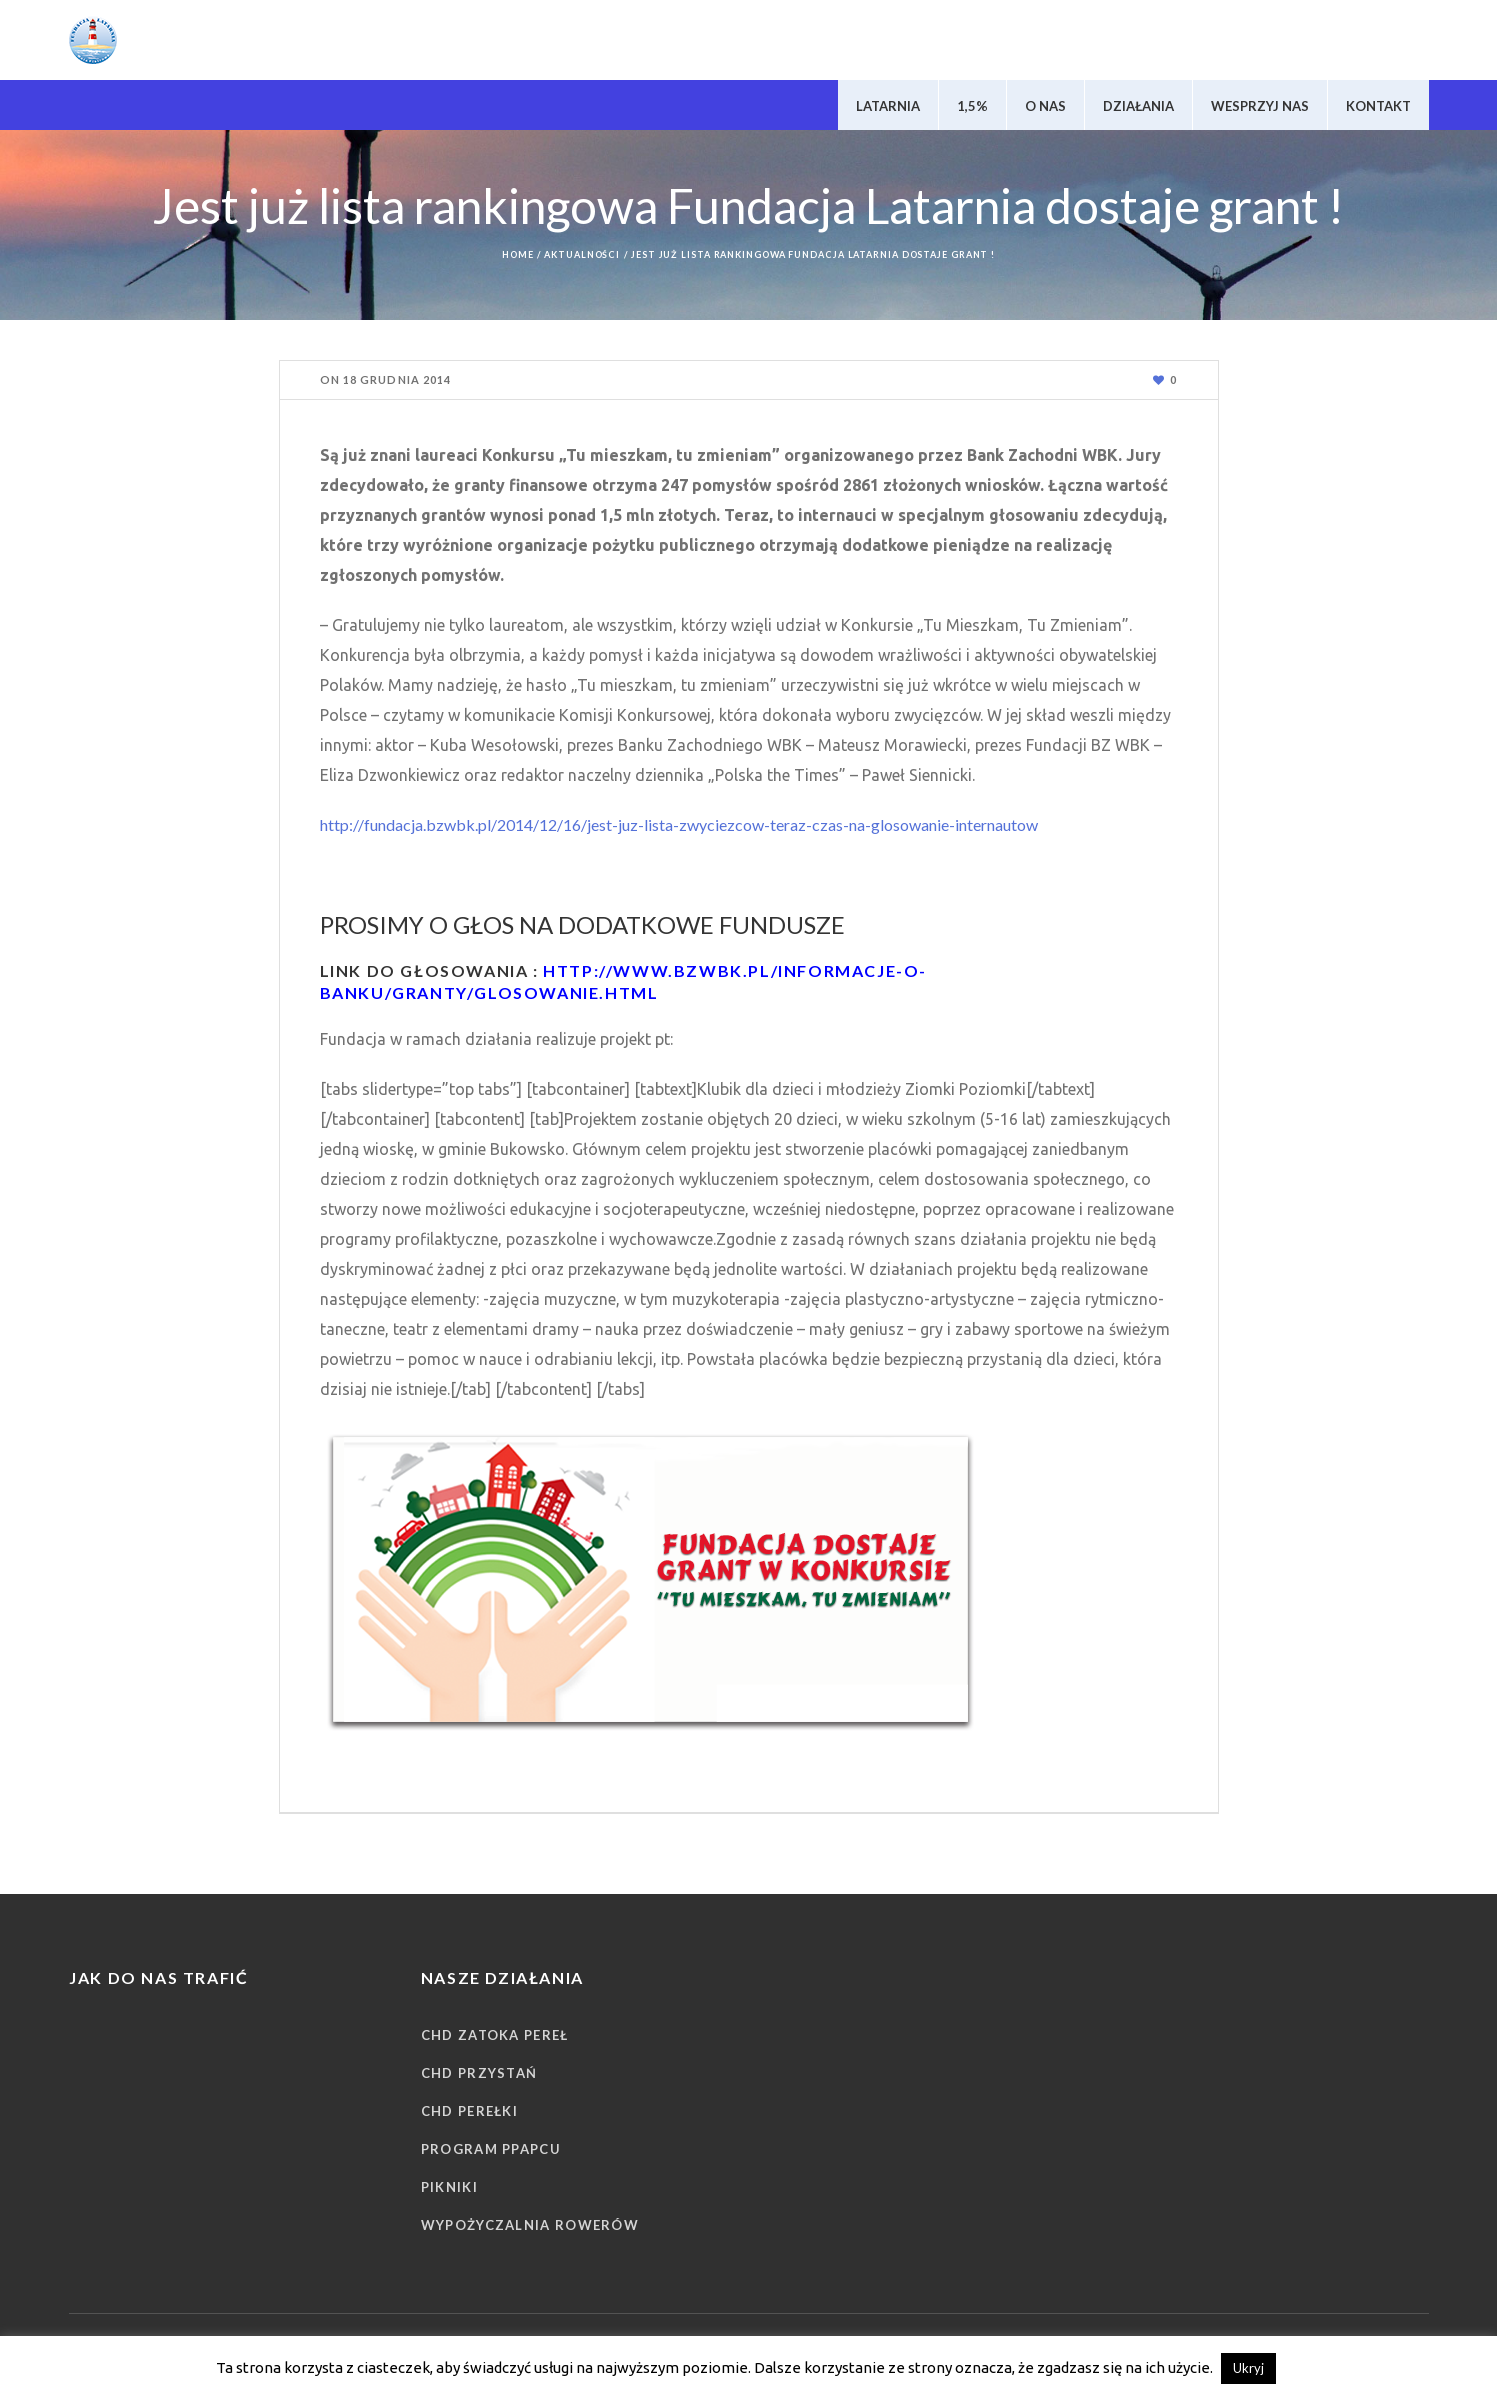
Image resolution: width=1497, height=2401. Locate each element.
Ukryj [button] (1248, 2368)
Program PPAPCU (491, 2149)
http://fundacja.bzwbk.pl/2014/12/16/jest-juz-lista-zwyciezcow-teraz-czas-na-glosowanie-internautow (679, 824)
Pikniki (449, 2187)
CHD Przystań (479, 2073)
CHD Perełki (469, 2111)
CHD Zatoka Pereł (495, 2035)
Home (518, 254)
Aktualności (582, 254)
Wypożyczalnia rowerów (530, 2225)
